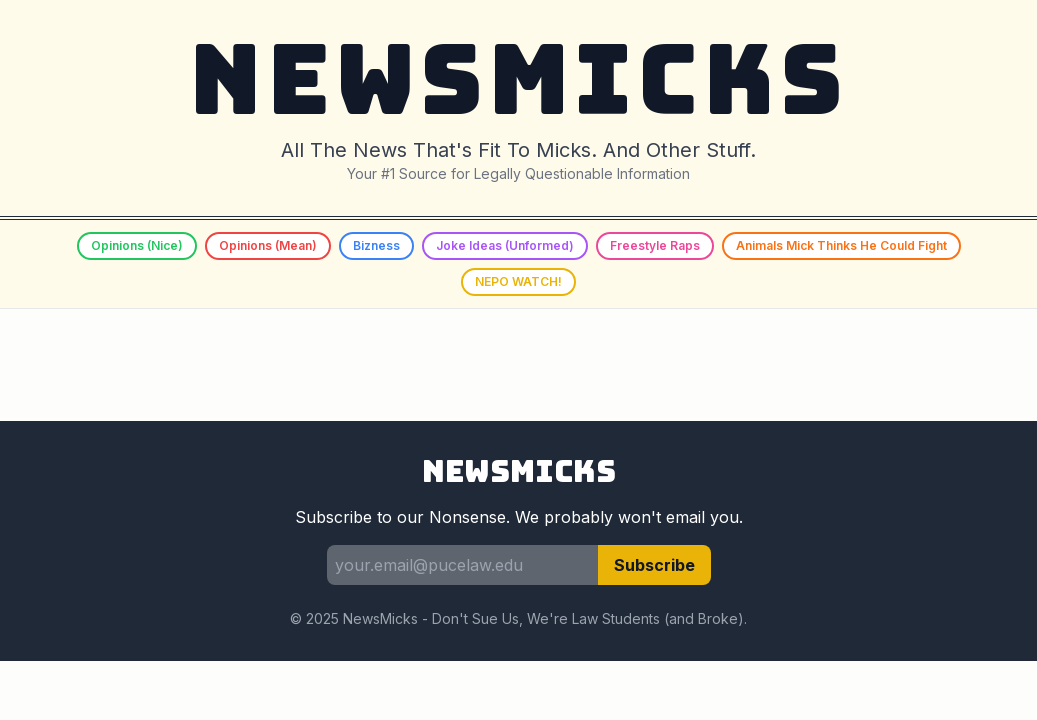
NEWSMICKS (518, 79)
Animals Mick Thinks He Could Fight (841, 245)
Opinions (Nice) (137, 245)
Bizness (376, 245)
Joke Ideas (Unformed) (505, 245)
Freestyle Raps (655, 245)
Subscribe (654, 565)
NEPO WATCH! (518, 281)
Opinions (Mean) (268, 245)
